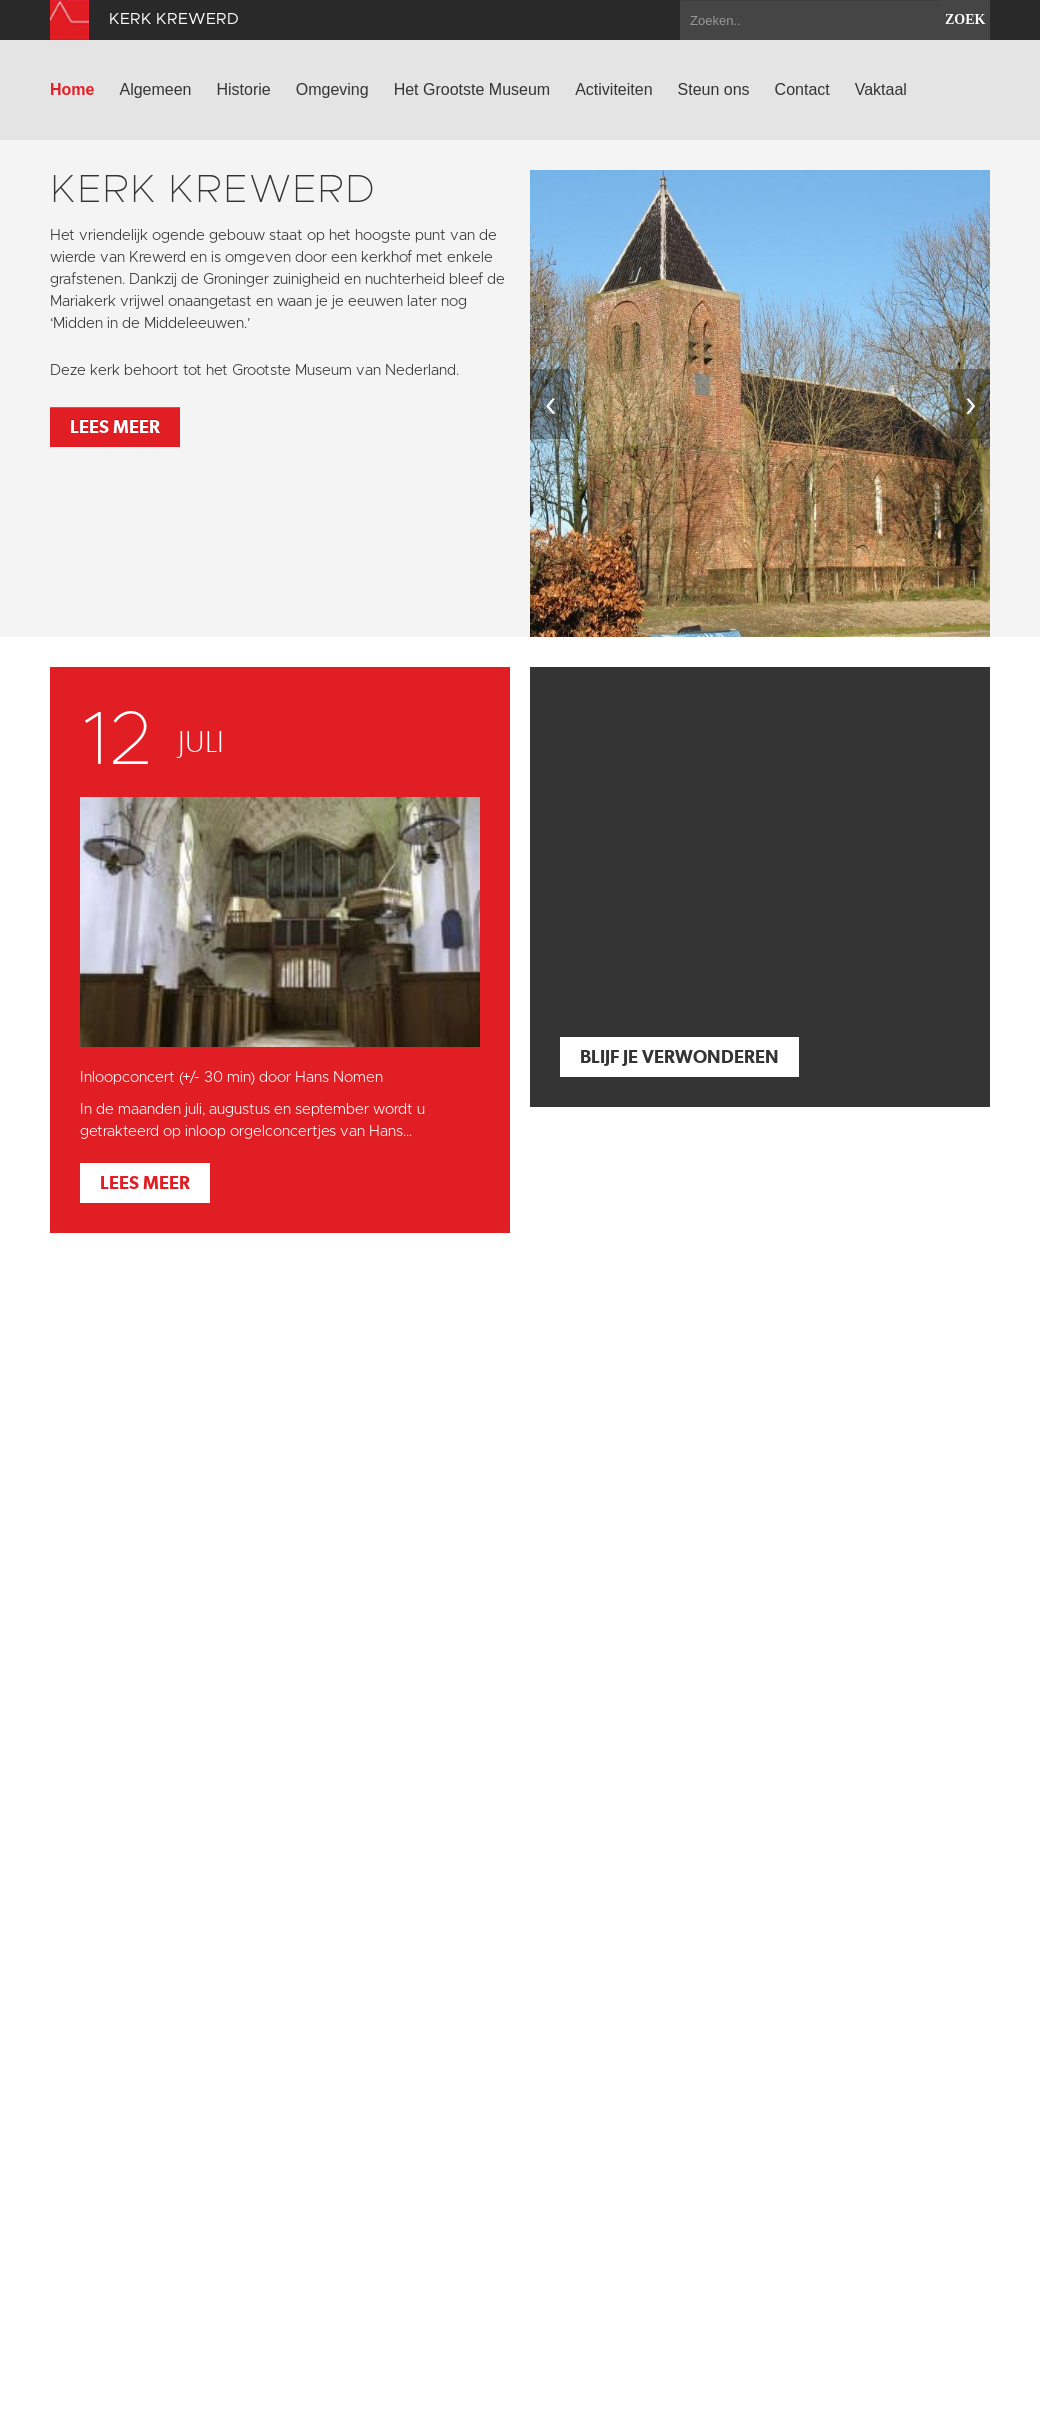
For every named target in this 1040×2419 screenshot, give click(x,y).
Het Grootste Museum (472, 89)
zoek (965, 19)
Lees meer (115, 426)
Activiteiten (613, 89)
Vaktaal (881, 89)
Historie (244, 89)
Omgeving (332, 89)
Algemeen (155, 89)
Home (72, 89)
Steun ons (714, 89)
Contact (802, 89)
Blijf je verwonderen (679, 1056)
